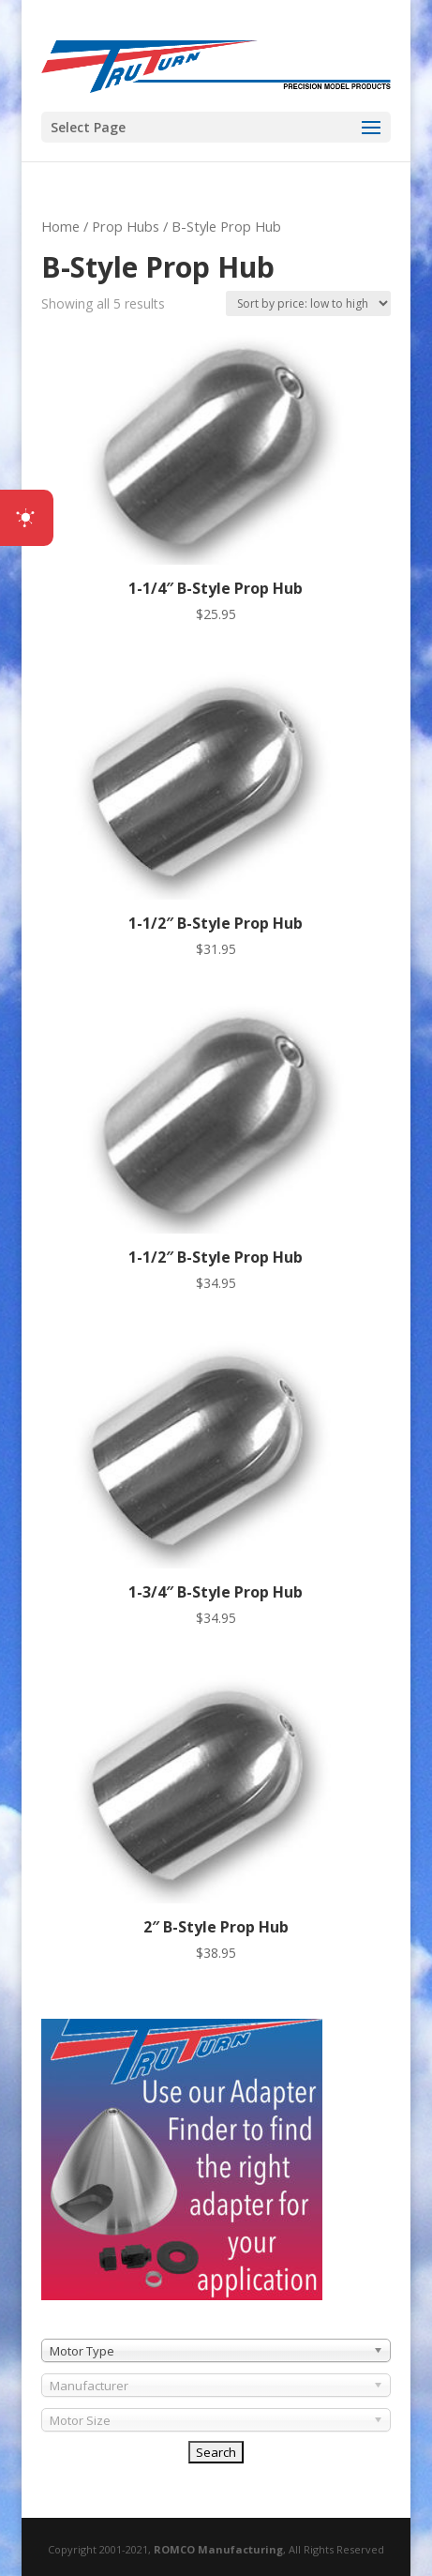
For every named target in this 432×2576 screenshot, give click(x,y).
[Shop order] (308, 303)
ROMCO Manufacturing (218, 2549)
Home (60, 226)
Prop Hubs (125, 226)
